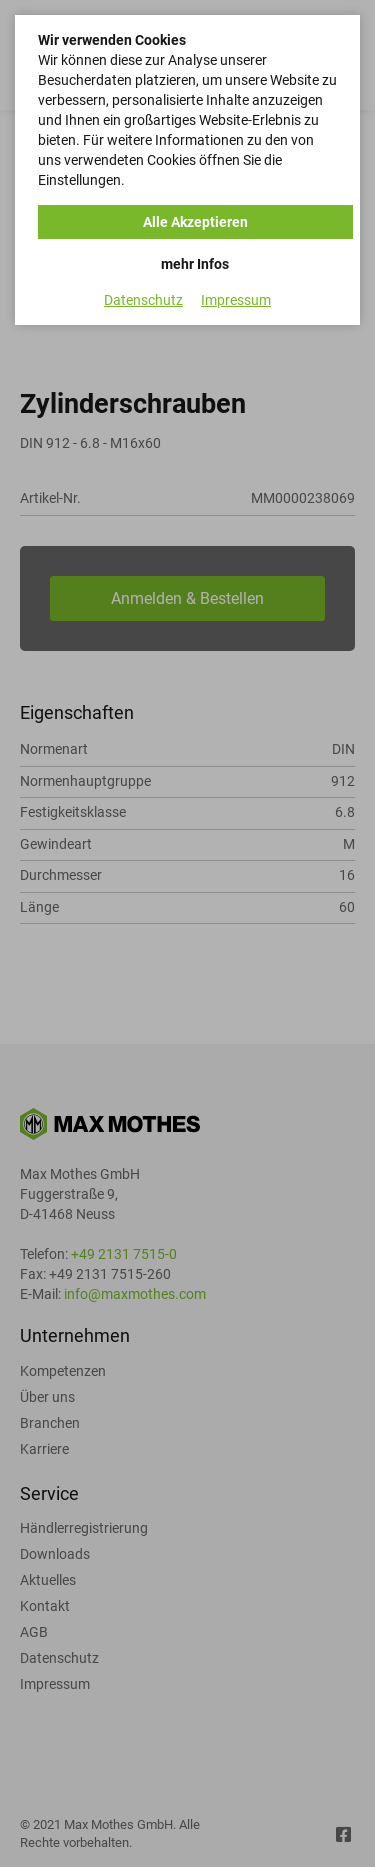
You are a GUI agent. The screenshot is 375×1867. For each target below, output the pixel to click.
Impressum (236, 300)
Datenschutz (143, 300)
